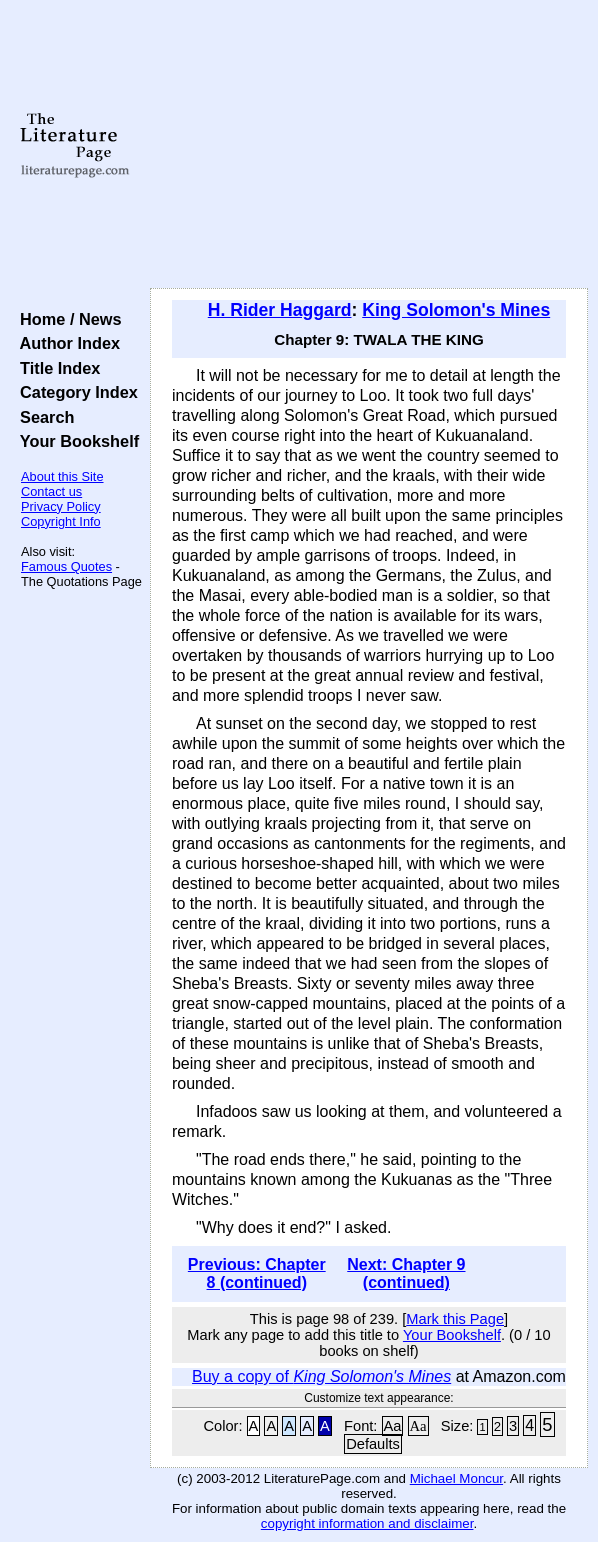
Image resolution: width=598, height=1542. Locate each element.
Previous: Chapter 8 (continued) (257, 1273)
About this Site (62, 476)
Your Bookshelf (75, 441)
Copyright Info (61, 521)
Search (42, 417)
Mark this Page (455, 1319)
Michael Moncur (456, 1478)
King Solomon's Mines (456, 310)
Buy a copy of (321, 1376)
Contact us (51, 491)
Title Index (55, 368)
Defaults (373, 1444)
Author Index (65, 343)
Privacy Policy (61, 506)
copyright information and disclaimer (367, 1523)
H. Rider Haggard (280, 310)
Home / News (66, 319)
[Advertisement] (369, 145)
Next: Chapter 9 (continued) (406, 1273)
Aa (393, 1426)
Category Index (74, 392)
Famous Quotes (66, 566)
